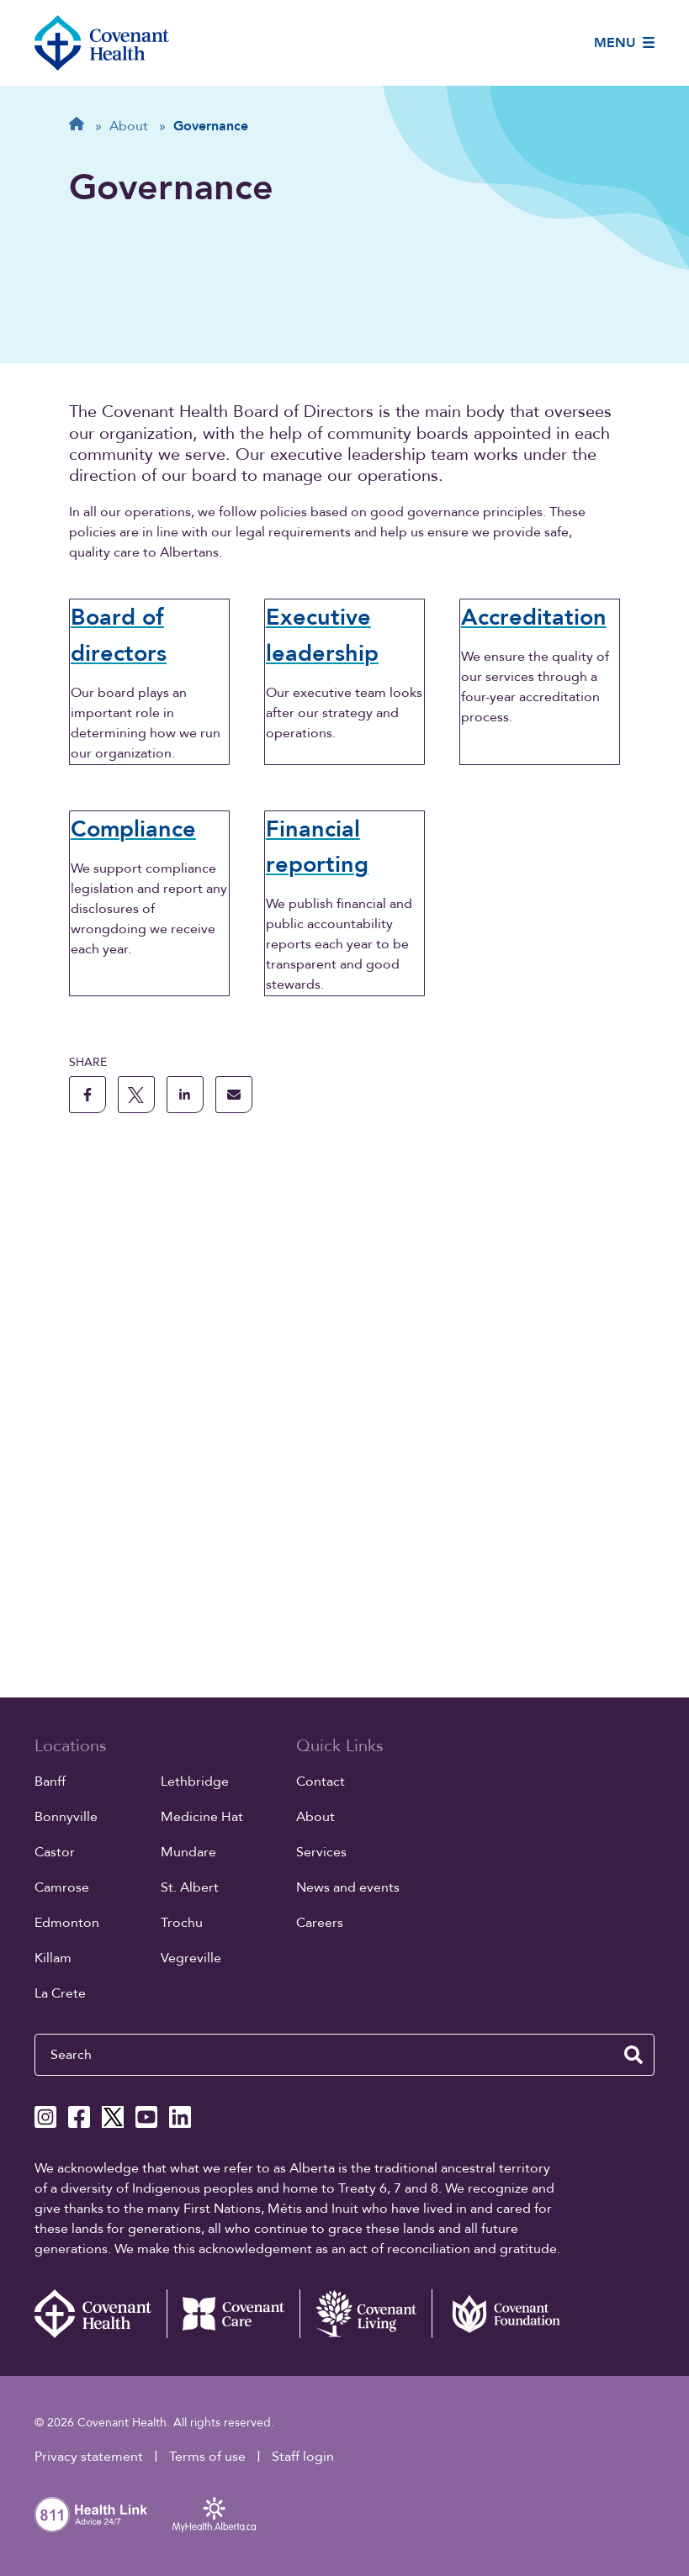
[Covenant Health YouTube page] (146, 2118)
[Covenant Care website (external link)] (233, 2314)
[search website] (633, 2056)
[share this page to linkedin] (185, 1557)
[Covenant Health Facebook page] (79, 2118)
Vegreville (191, 1959)
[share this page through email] (233, 1557)
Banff (50, 1782)
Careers (319, 1923)
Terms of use (207, 2456)
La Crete (60, 1994)
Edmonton (66, 1923)
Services (321, 1853)
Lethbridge (195, 1782)
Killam (53, 1959)
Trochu (182, 1923)
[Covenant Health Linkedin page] (180, 2118)
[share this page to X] (136, 1557)
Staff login (303, 2456)
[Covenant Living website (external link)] (365, 2314)
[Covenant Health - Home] (100, 2314)
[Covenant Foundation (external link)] (498, 2314)
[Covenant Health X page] (113, 2118)
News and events (348, 1888)
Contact (320, 1782)
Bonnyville (66, 1817)
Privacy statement (88, 2456)
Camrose (61, 1888)
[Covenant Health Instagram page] (45, 2118)
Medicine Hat (202, 1817)
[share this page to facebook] (87, 1557)
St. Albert (190, 1888)
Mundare (188, 1853)
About (315, 1817)
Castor (54, 1853)
